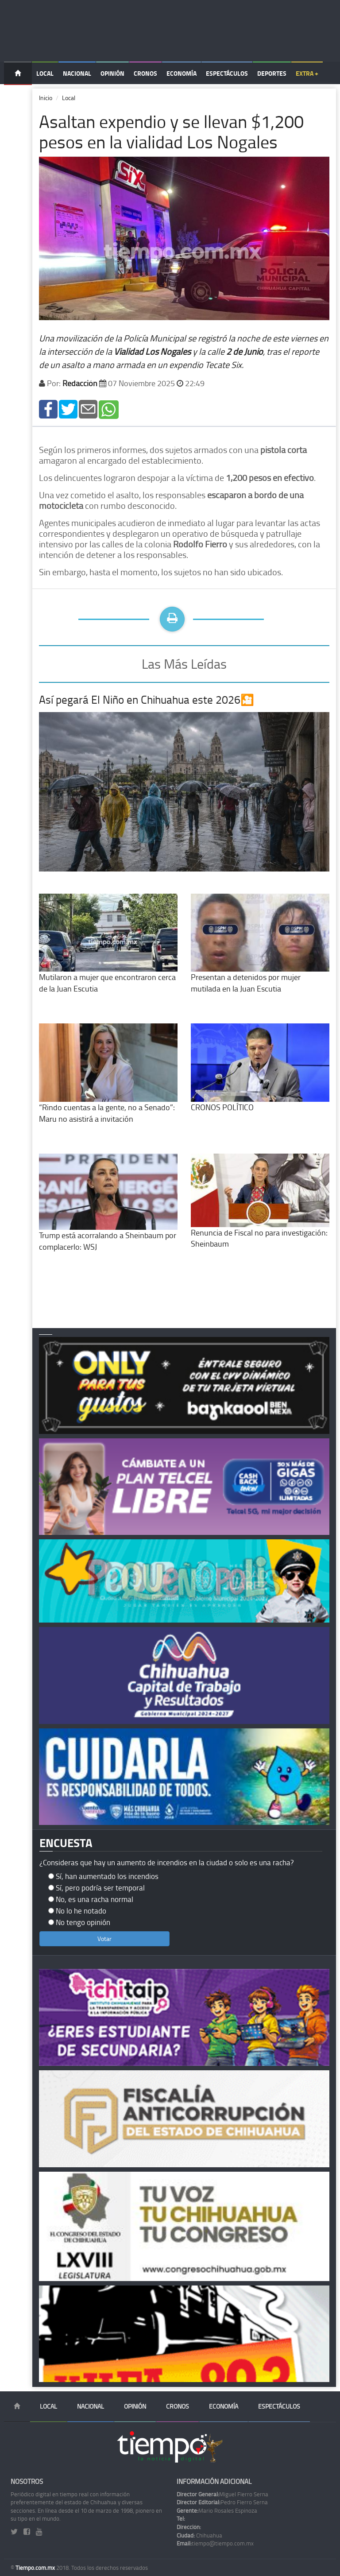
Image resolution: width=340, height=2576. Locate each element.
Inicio (45, 97)
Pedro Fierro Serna (222, 2502)
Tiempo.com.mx (35, 2568)
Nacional (77, 73)
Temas (17, 96)
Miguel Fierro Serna (222, 2494)
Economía (181, 73)
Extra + (307, 73)
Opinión (112, 73)
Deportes (271, 73)
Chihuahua (199, 2535)
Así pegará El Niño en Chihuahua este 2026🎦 (146, 699)
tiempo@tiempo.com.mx (215, 2543)
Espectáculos (227, 73)
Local (45, 73)
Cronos (145, 73)
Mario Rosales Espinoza (217, 2510)
